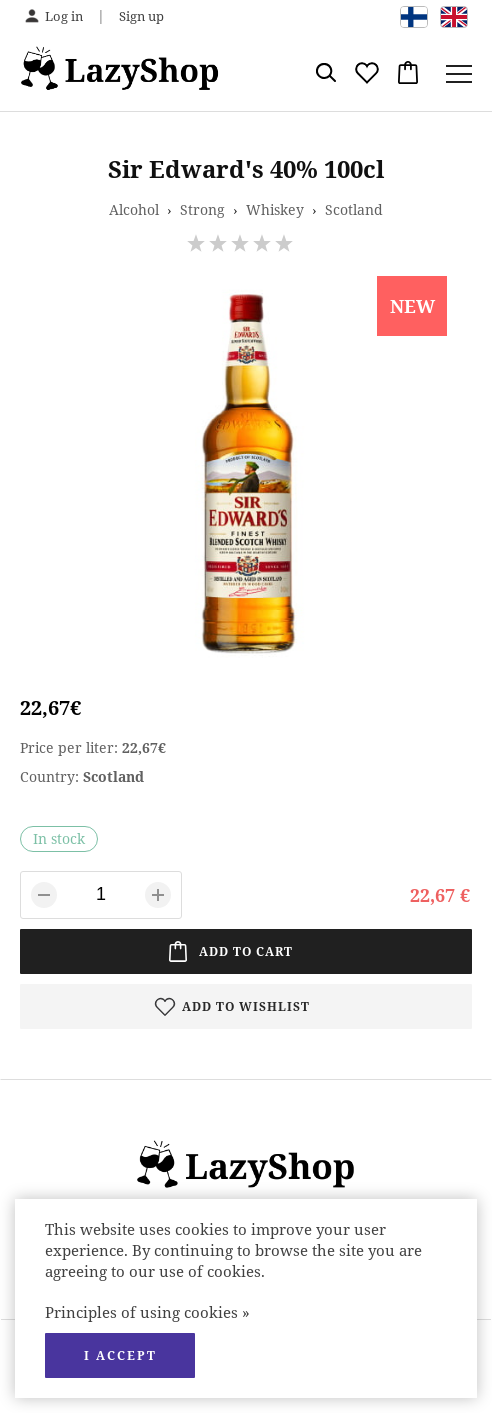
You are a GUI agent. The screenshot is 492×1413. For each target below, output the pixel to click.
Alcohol (134, 209)
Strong (202, 209)
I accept (120, 1355)
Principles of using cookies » (147, 1312)
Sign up (141, 16)
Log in (64, 16)
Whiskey (275, 209)
